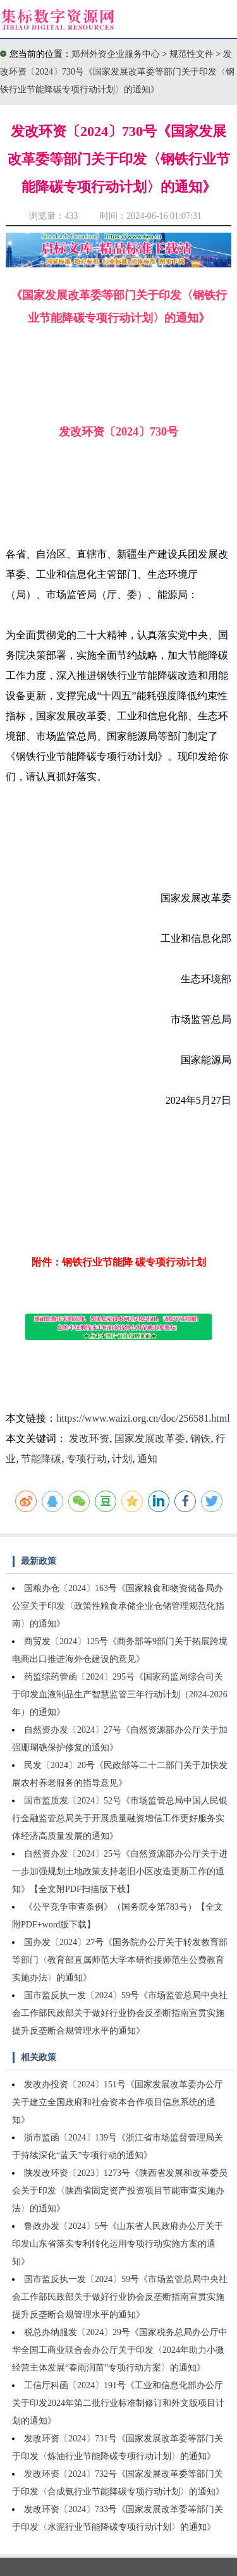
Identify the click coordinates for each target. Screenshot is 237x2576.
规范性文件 (192, 54)
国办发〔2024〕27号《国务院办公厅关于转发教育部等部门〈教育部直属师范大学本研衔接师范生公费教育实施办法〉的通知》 (120, 1960)
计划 (122, 1458)
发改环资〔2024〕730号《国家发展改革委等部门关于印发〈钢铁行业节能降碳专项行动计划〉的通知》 (117, 71)
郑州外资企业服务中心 (115, 54)
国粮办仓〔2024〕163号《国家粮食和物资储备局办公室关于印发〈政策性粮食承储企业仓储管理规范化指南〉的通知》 (118, 1606)
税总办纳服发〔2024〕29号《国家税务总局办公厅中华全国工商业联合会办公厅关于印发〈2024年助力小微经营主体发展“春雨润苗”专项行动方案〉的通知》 (120, 2350)
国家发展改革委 (149, 1438)
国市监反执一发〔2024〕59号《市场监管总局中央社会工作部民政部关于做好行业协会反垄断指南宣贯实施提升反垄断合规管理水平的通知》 (120, 2013)
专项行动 (86, 1458)
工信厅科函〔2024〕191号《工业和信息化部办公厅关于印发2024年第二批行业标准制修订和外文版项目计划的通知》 (118, 2403)
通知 (147, 1458)
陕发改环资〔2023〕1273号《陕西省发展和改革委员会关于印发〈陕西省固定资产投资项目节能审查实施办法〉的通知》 (120, 2190)
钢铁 (200, 1438)
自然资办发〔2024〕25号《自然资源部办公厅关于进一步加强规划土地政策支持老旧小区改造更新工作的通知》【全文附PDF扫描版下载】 (120, 1871)
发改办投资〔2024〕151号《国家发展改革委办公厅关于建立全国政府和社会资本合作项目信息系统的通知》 (117, 2102)
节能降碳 (41, 1458)
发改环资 (89, 1438)
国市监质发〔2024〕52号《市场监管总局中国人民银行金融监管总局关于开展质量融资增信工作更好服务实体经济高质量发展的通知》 (120, 1818)
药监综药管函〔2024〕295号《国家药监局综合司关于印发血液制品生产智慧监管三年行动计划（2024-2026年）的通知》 (120, 1694)
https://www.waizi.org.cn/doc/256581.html (142, 1418)
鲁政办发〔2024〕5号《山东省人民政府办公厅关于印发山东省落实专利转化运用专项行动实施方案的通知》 (117, 2243)
